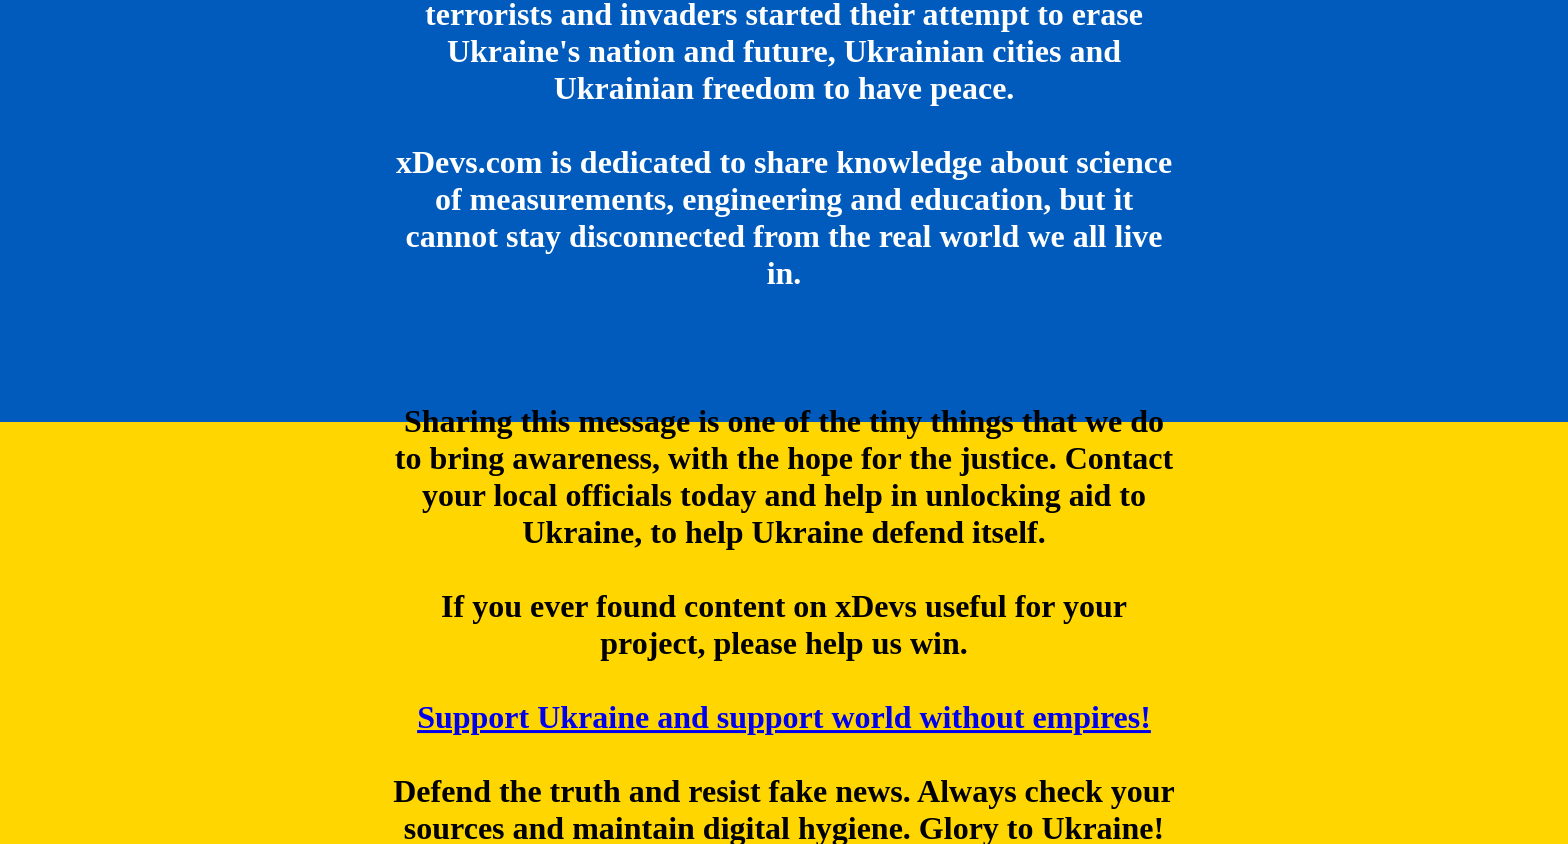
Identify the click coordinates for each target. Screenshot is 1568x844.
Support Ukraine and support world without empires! (784, 718)
